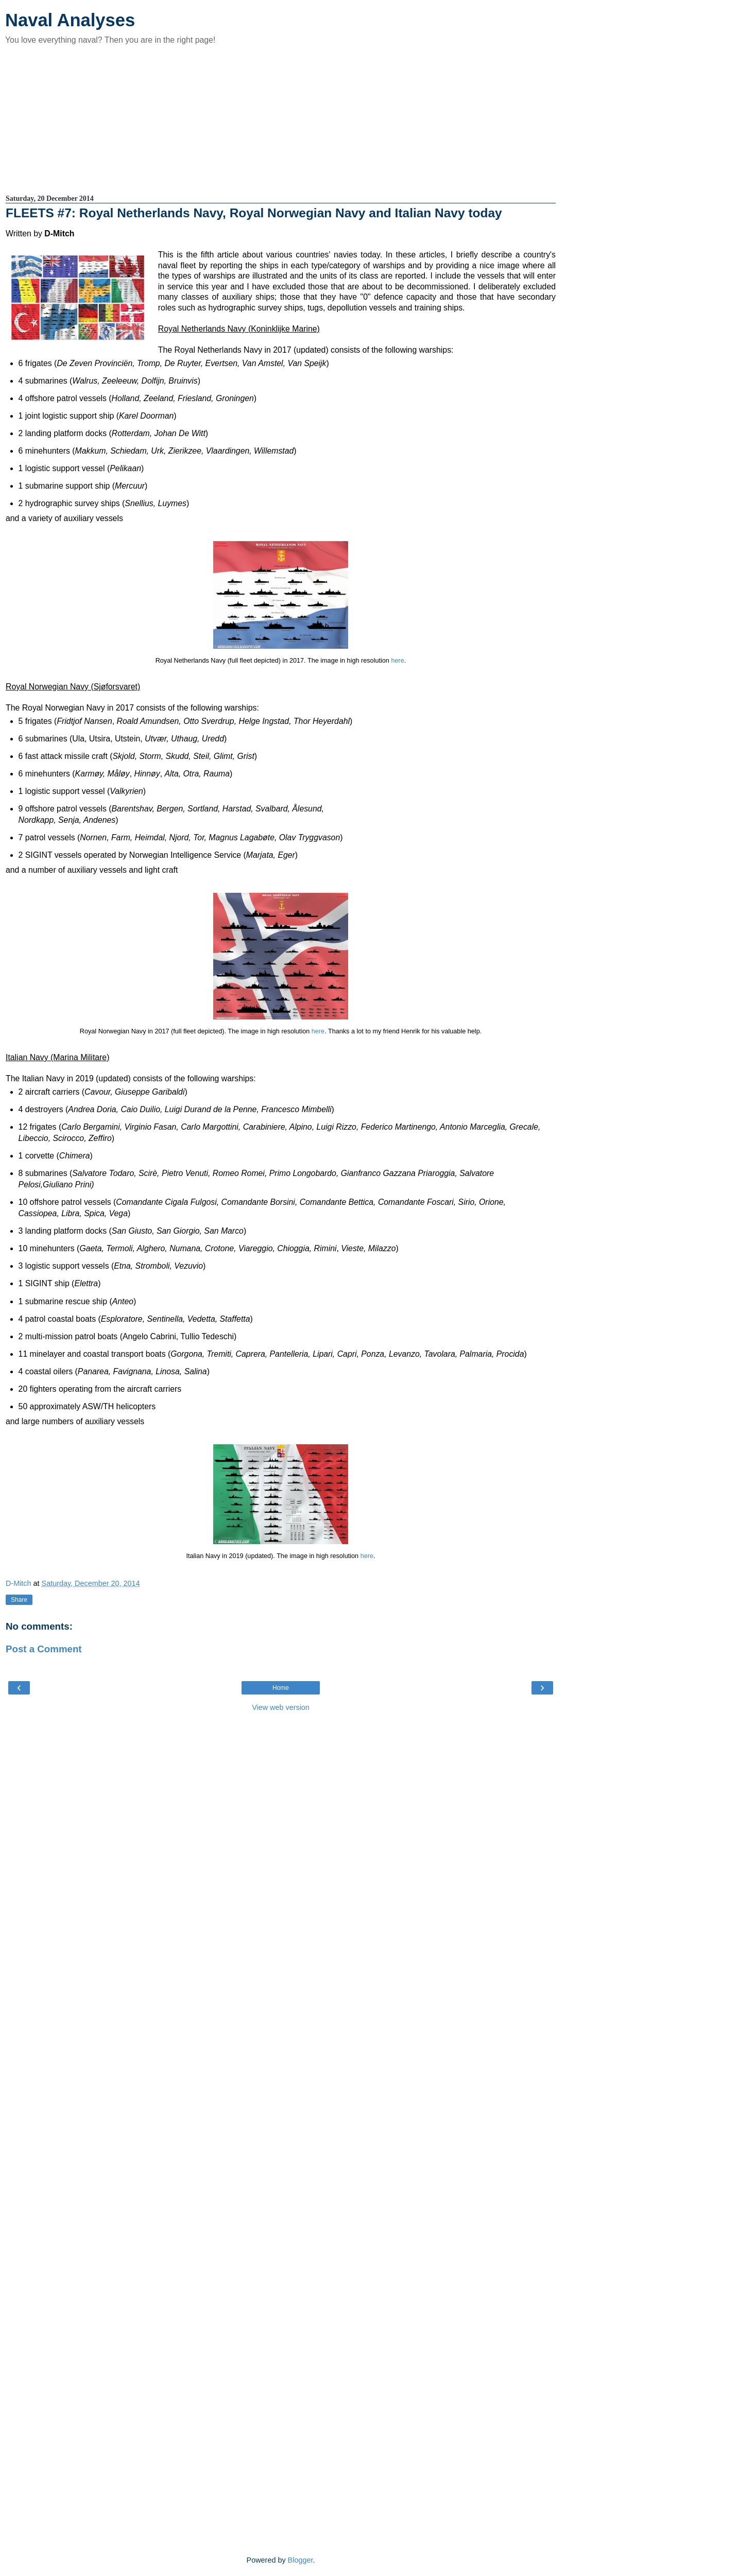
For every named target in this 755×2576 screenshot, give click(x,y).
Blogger (300, 2560)
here (397, 660)
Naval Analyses (70, 20)
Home (280, 1687)
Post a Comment (44, 1649)
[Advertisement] (280, 119)
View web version (281, 1707)
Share (19, 1599)
